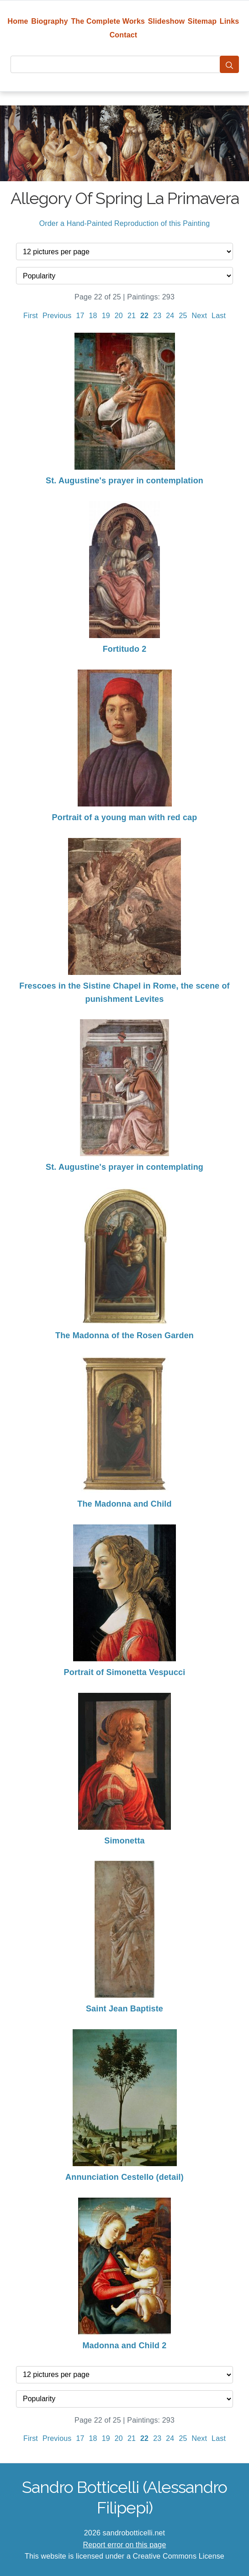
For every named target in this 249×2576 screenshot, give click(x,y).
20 (119, 315)
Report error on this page (124, 2545)
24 (170, 315)
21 (131, 315)
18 (93, 315)
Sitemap (202, 21)
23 (157, 315)
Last (219, 315)
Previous (57, 315)
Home (18, 21)
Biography (49, 21)
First (30, 315)
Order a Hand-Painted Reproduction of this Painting (124, 223)
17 (80, 315)
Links (229, 21)
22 (144, 315)
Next (199, 315)
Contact (124, 35)
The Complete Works (108, 21)
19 (106, 315)
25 (183, 315)
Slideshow (166, 21)
